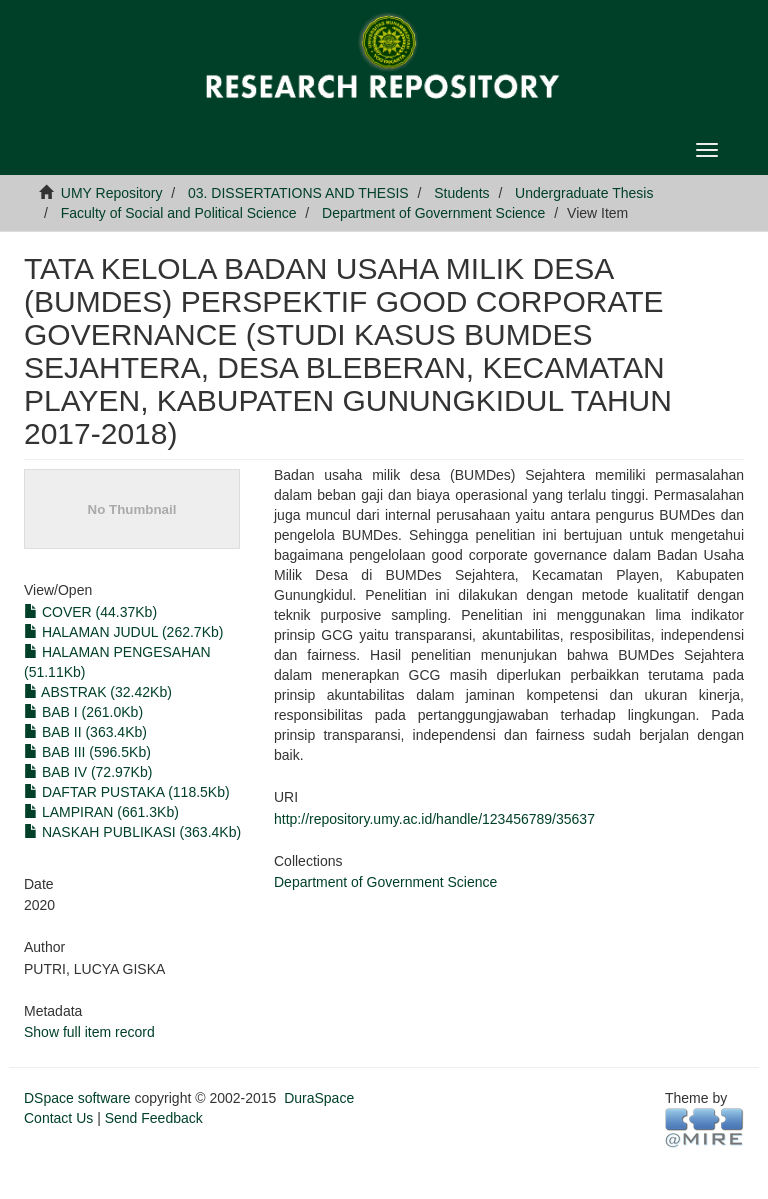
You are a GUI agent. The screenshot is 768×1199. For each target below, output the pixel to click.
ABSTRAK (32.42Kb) (98, 692)
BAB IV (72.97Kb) (88, 772)
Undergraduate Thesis (584, 193)
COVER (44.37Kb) (90, 612)
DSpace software (77, 1098)
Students (461, 193)
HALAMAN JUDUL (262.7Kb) (123, 632)
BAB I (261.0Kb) (83, 712)
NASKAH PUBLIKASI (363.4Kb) (132, 832)
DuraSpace (319, 1098)
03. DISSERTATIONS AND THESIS (298, 193)
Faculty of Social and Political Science (179, 213)
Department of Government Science (433, 213)
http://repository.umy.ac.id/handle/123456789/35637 (434, 819)
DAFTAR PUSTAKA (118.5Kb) (127, 792)
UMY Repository (112, 193)
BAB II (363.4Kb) (85, 732)
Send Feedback (154, 1118)
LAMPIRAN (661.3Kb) (101, 812)
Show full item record (89, 1032)
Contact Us (58, 1118)
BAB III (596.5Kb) (87, 752)
